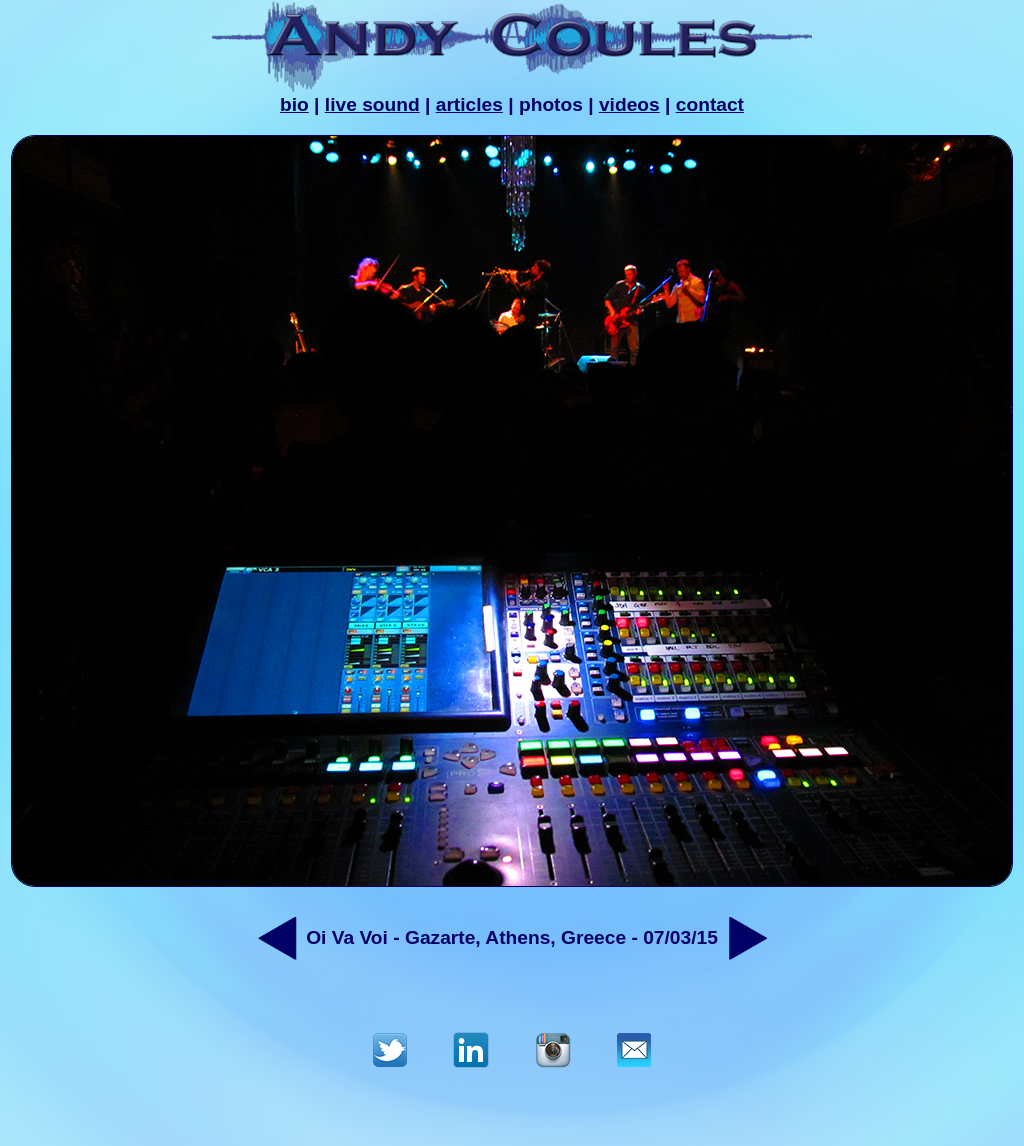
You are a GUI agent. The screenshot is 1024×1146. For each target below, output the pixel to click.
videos (629, 104)
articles (469, 104)
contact (710, 104)
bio (294, 104)
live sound (372, 104)
